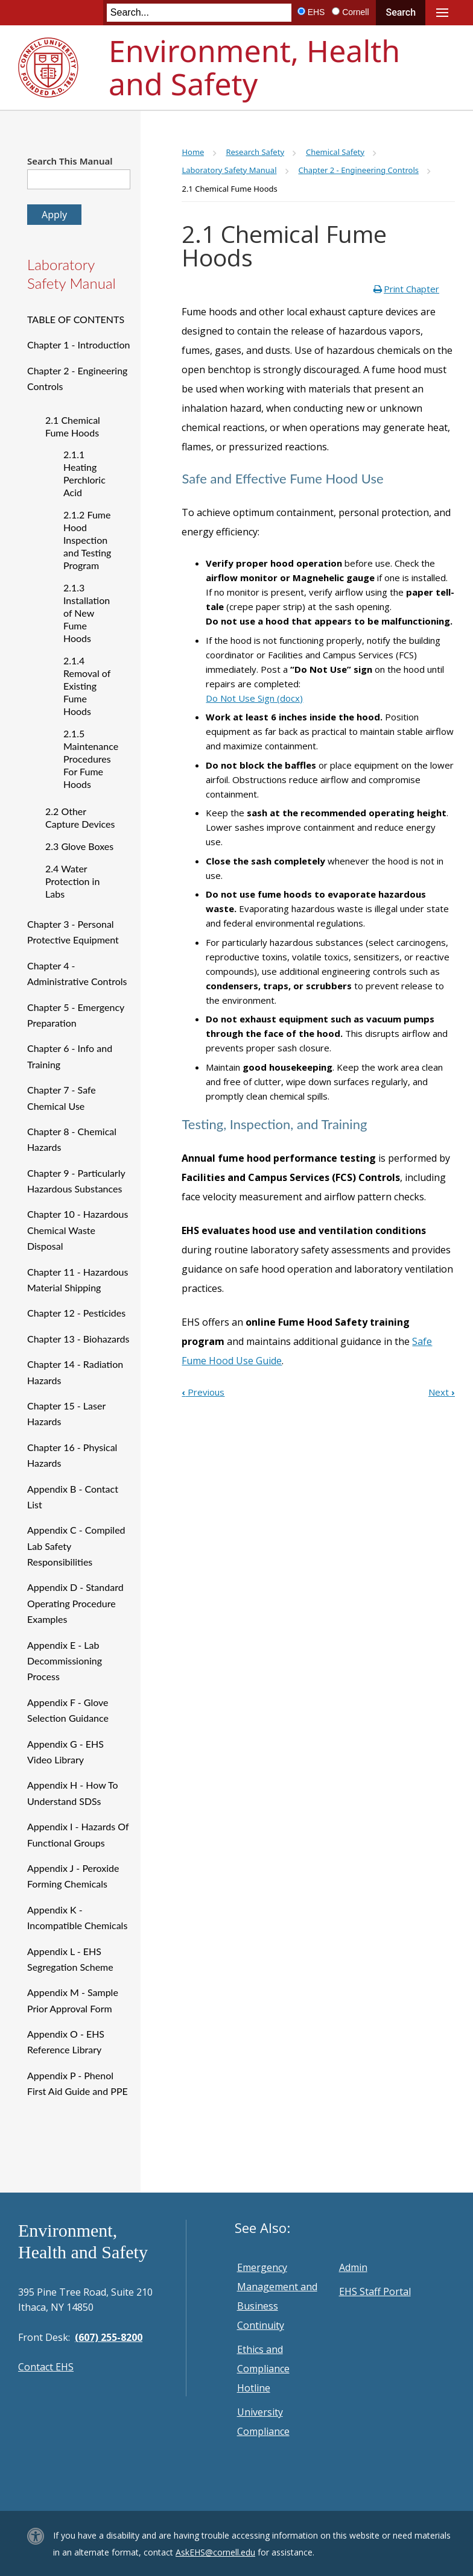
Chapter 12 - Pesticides (76, 1312)
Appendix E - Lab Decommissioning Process (64, 1661)
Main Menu (442, 12)
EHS (316, 12)
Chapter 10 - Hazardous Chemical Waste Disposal (77, 1230)
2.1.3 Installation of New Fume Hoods (86, 613)
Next (441, 1392)
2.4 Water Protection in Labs (72, 881)
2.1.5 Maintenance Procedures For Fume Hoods (90, 759)
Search (401, 12)
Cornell (355, 12)
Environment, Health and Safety (254, 67)
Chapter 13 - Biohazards (78, 1338)
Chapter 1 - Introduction (78, 344)
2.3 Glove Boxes (79, 846)
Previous (203, 1392)
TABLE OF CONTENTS (75, 319)
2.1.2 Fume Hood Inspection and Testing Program (87, 540)
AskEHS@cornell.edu (215, 2552)
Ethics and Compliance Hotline (263, 2369)
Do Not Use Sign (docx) (254, 698)
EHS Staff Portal (375, 2291)
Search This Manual (70, 161)
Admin (353, 2267)
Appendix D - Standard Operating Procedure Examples (75, 1603)
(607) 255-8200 (108, 2337)
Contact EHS (46, 2366)
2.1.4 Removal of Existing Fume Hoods (86, 686)
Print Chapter (411, 289)
